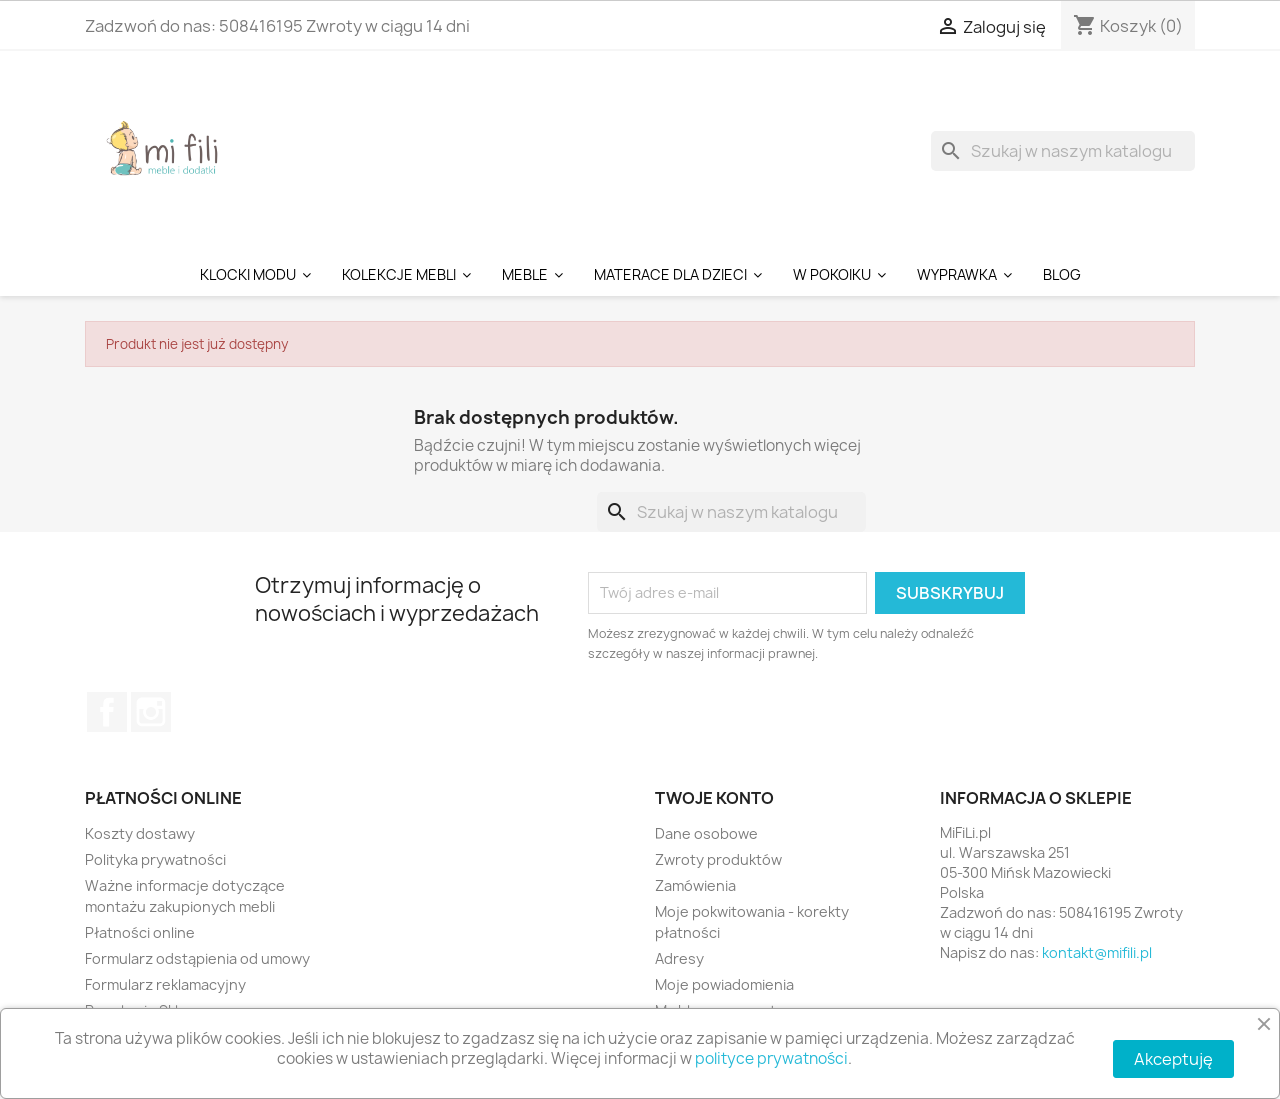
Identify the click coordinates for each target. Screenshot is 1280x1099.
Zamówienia (695, 885)
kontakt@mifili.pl (1097, 952)
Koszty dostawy (140, 833)
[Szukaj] (1063, 151)
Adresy (679, 958)
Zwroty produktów (718, 859)
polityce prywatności (771, 1058)
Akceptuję (1173, 1059)
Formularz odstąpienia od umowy (197, 958)
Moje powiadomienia (724, 984)
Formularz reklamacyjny (165, 984)
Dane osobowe (706, 833)
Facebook (107, 712)
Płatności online (140, 932)
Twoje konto (714, 798)
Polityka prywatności (155, 859)
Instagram (151, 712)
